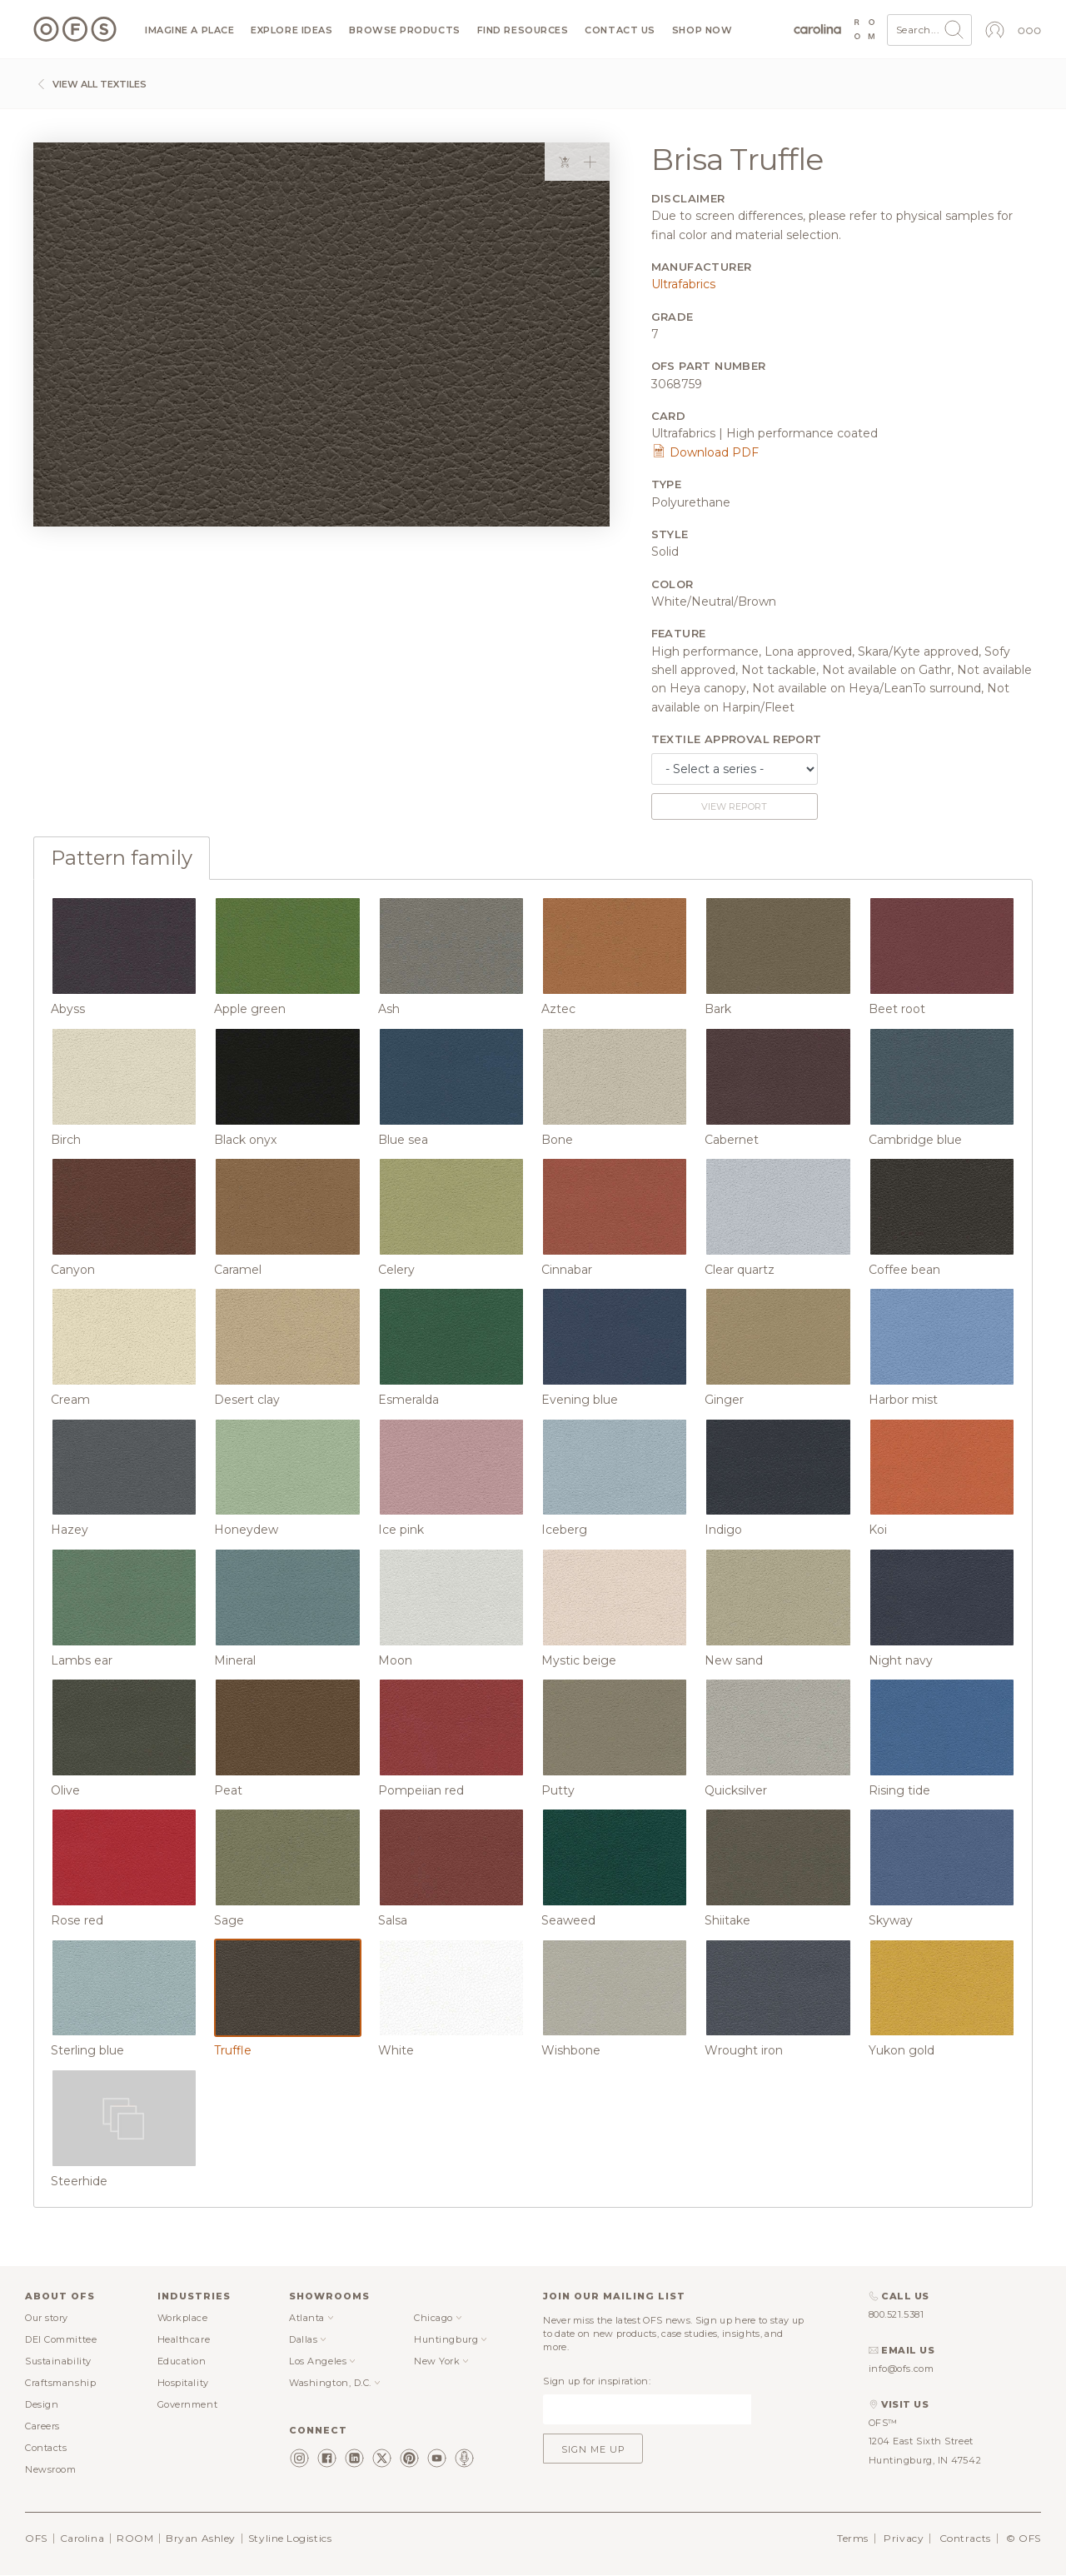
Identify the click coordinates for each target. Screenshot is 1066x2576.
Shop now (702, 30)
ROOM (135, 2538)
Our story (46, 2318)
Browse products (404, 30)
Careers (42, 2426)
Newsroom (50, 2469)
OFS (36, 2538)
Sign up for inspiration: (596, 2381)
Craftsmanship (60, 2383)
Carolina (82, 2538)
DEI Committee (61, 2339)
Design (41, 2404)
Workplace (182, 2318)
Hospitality (183, 2383)
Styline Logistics (289, 2538)
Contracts (965, 2538)
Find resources (523, 30)
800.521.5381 (896, 2314)
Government (187, 2404)
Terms (853, 2538)
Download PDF (705, 452)
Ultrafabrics (683, 284)
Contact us (620, 30)
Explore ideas (291, 30)
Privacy (904, 2538)
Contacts (46, 2448)
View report (734, 806)
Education (182, 2361)
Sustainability (58, 2361)
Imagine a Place (189, 30)
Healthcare (184, 2339)
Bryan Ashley (201, 2538)
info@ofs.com (901, 2368)
